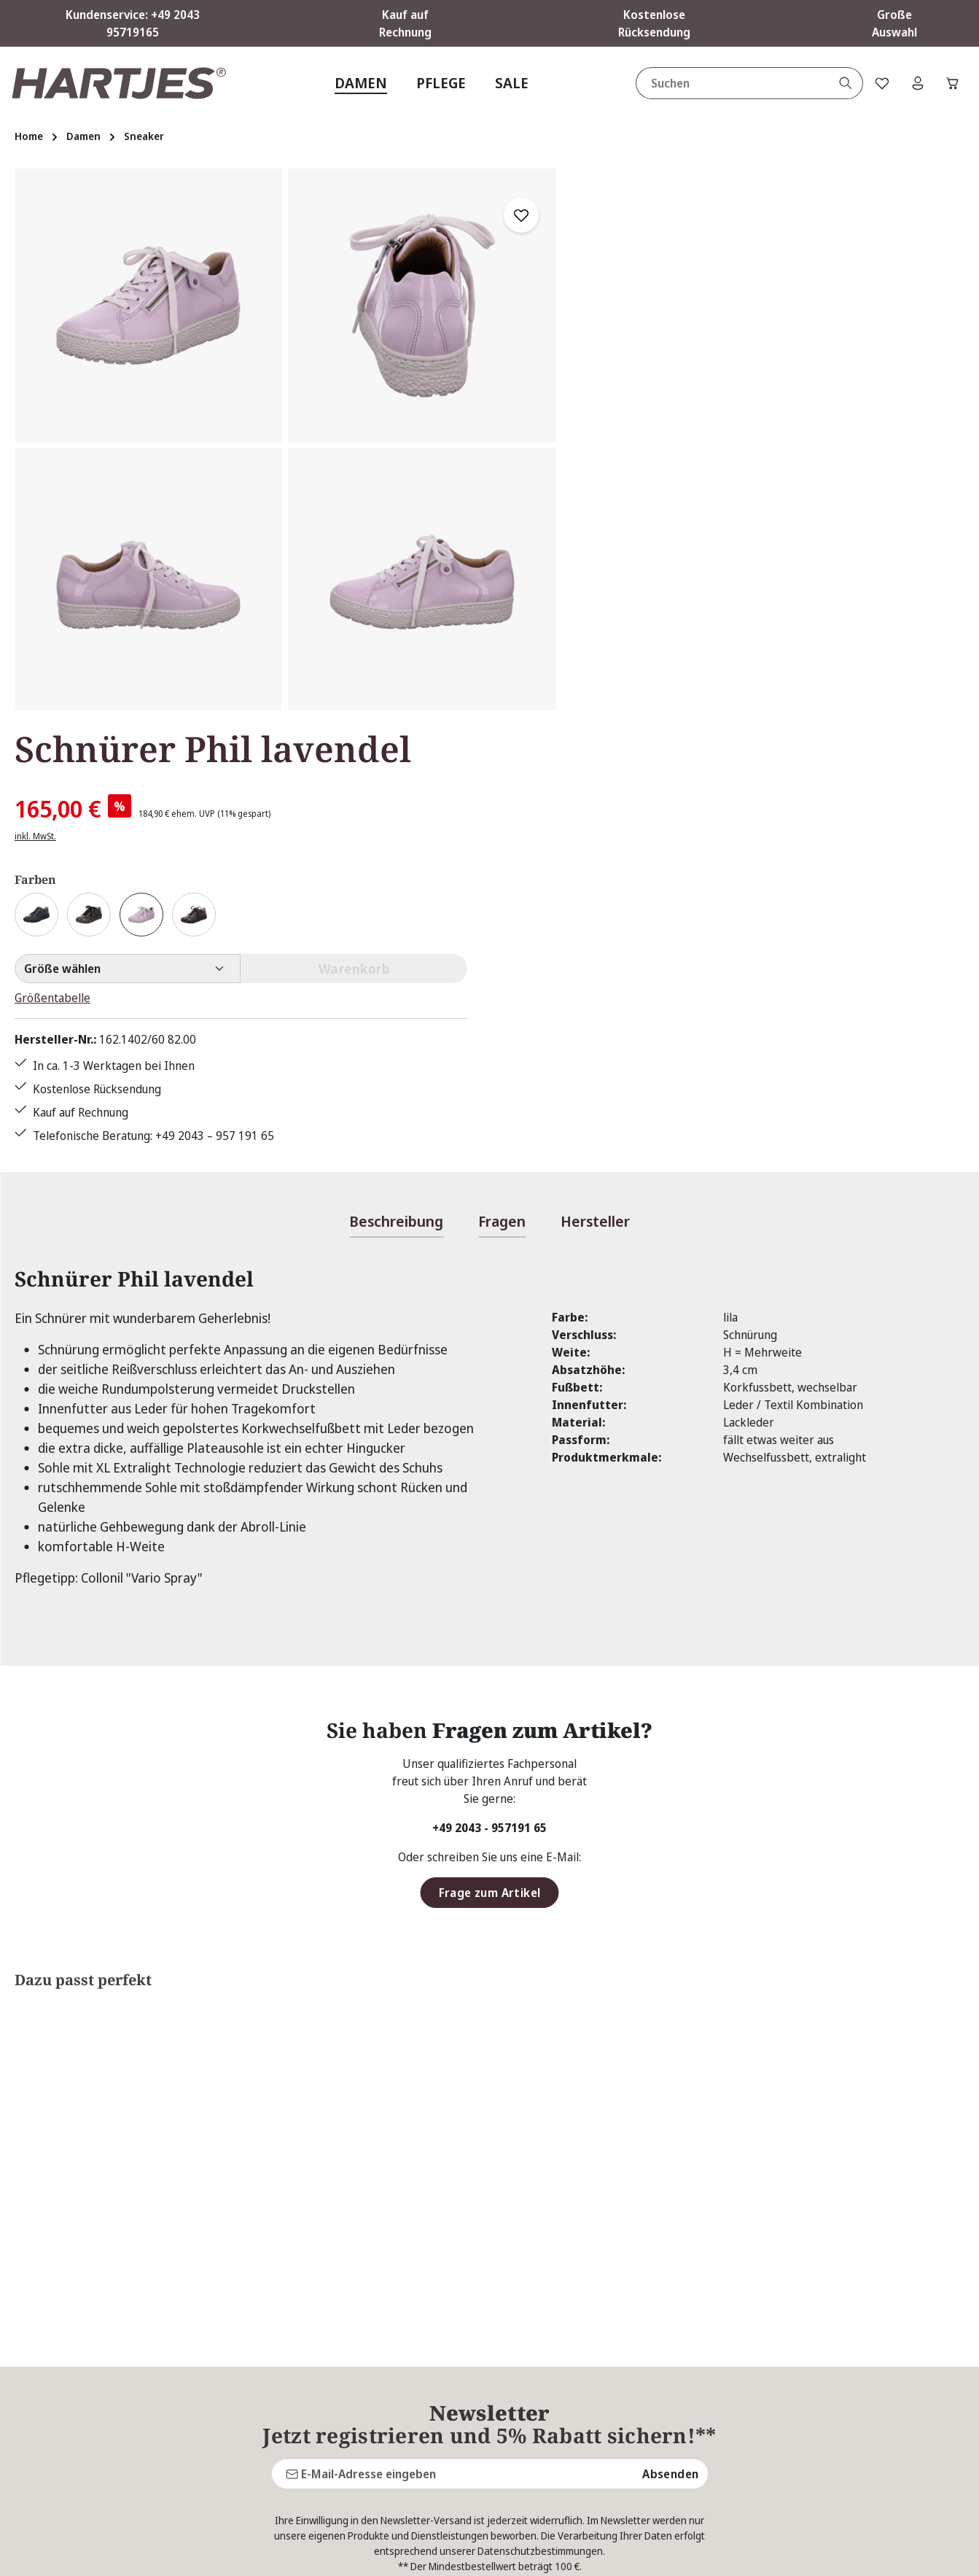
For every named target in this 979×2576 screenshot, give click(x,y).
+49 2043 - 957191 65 (489, 1381)
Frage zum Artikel (490, 1446)
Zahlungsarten (622, 2464)
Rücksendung (375, 2385)
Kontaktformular (154, 2366)
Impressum (615, 2385)
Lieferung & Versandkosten (656, 2411)
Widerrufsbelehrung (638, 2437)
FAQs (354, 2306)
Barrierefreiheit (627, 2490)
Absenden (670, 2027)
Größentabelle (623, 469)
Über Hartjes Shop (663, 2262)
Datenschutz (617, 2332)
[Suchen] (842, 83)
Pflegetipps (371, 2359)
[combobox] (729, 83)
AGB (596, 2306)
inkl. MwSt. (606, 307)
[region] (285, 439)
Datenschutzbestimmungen (540, 2104)
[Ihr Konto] (915, 83)
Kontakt (362, 2332)
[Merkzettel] (879, 83)
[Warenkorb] (952, 83)
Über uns (365, 2411)
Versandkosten (644, 2554)
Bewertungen (376, 2437)
